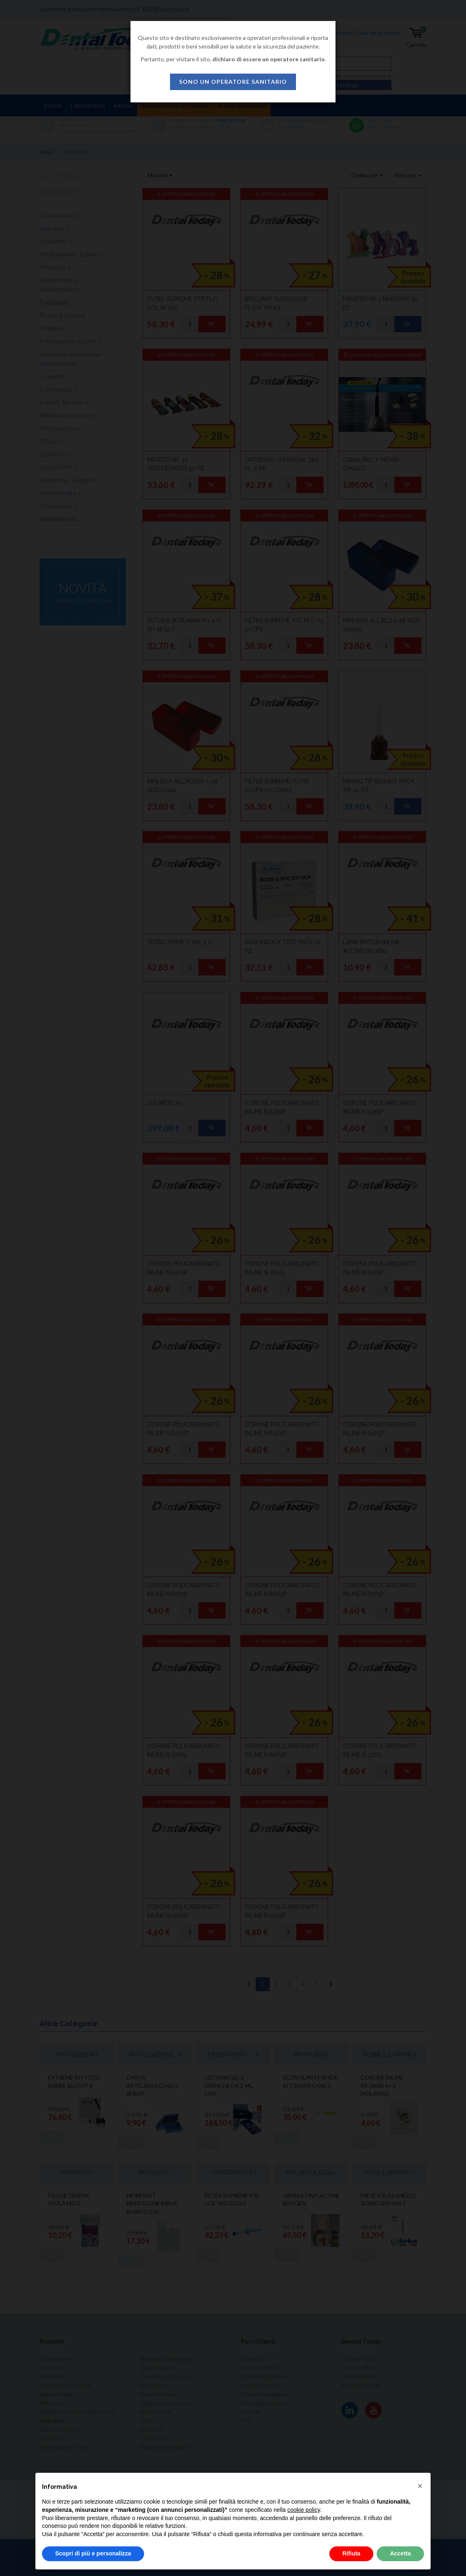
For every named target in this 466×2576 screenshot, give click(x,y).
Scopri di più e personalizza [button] (93, 2553)
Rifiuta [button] (352, 2553)
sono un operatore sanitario (233, 81)
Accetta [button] (400, 2553)
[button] (419, 2486)
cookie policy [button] (303, 2510)
